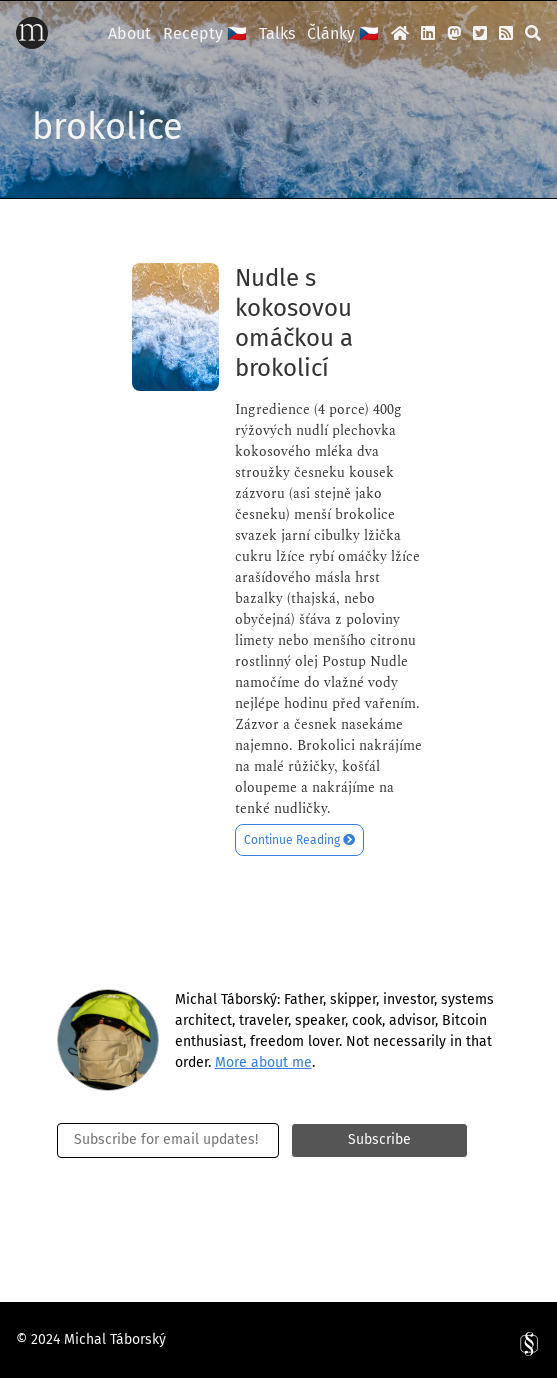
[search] (533, 33)
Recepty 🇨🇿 (205, 33)
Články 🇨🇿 (343, 33)
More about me (263, 1062)
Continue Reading (299, 840)
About (129, 33)
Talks (277, 33)
